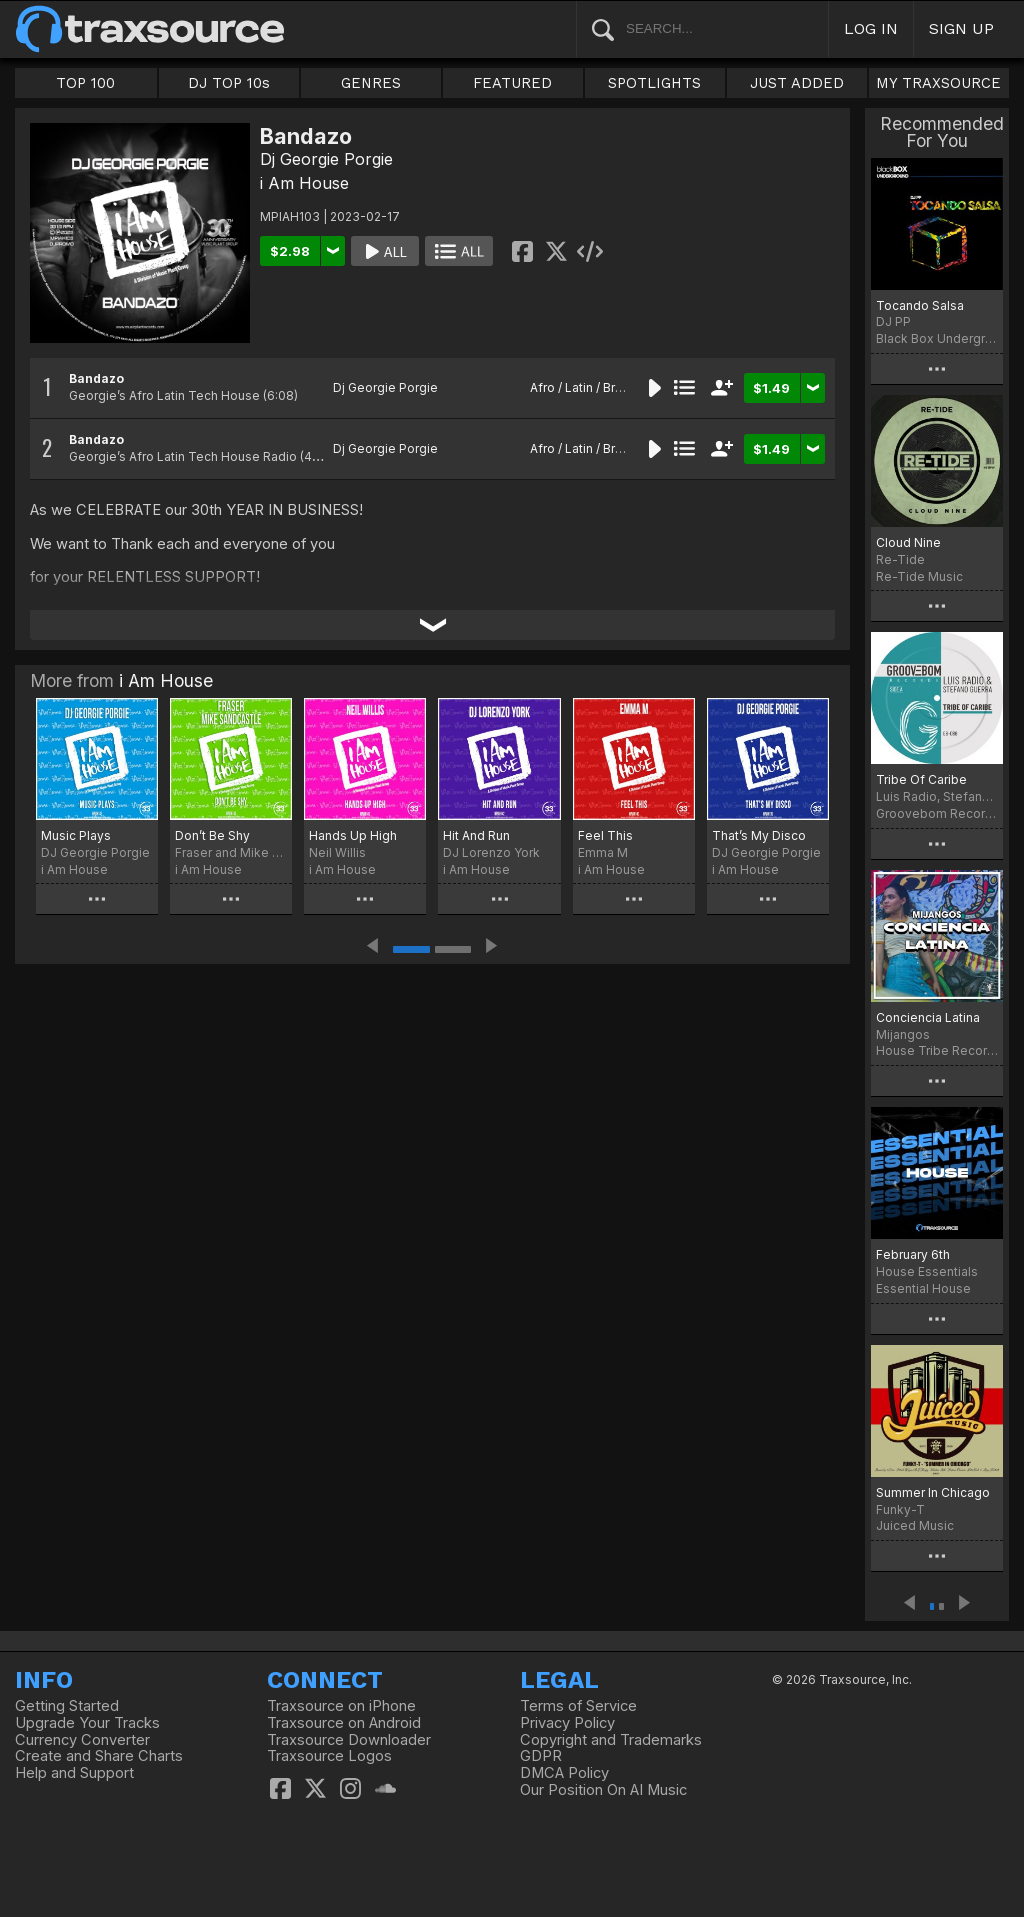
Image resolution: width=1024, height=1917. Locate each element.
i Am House (304, 183)
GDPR (541, 1756)
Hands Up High (353, 835)
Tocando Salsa (920, 305)
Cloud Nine (908, 542)
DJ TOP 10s (229, 83)
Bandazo (96, 378)
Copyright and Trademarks (611, 1740)
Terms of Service (578, 1706)
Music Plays (76, 835)
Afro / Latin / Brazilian (591, 387)
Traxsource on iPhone (341, 1706)
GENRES (371, 83)
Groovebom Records (937, 813)
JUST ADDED (797, 83)
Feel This (605, 835)
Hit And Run (476, 835)
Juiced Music (915, 1525)
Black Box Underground (937, 338)
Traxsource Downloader (349, 1740)
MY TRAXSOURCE (938, 83)
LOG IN (871, 28)
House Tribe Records (937, 1050)
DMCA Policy (564, 1773)
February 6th (913, 1254)
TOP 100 (85, 83)
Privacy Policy (567, 1723)
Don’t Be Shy (212, 835)
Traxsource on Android (344, 1723)
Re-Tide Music (919, 576)
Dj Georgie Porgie (326, 159)
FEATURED (512, 83)
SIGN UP (961, 28)
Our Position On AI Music (603, 1790)
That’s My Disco (759, 835)
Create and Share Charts (99, 1756)
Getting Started (67, 1706)
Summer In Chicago (933, 1492)
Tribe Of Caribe (921, 779)
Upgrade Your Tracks (87, 1723)
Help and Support (74, 1773)
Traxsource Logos (329, 1756)
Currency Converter (82, 1740)
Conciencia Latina (928, 1017)
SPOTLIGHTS (654, 83)
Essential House (923, 1288)
